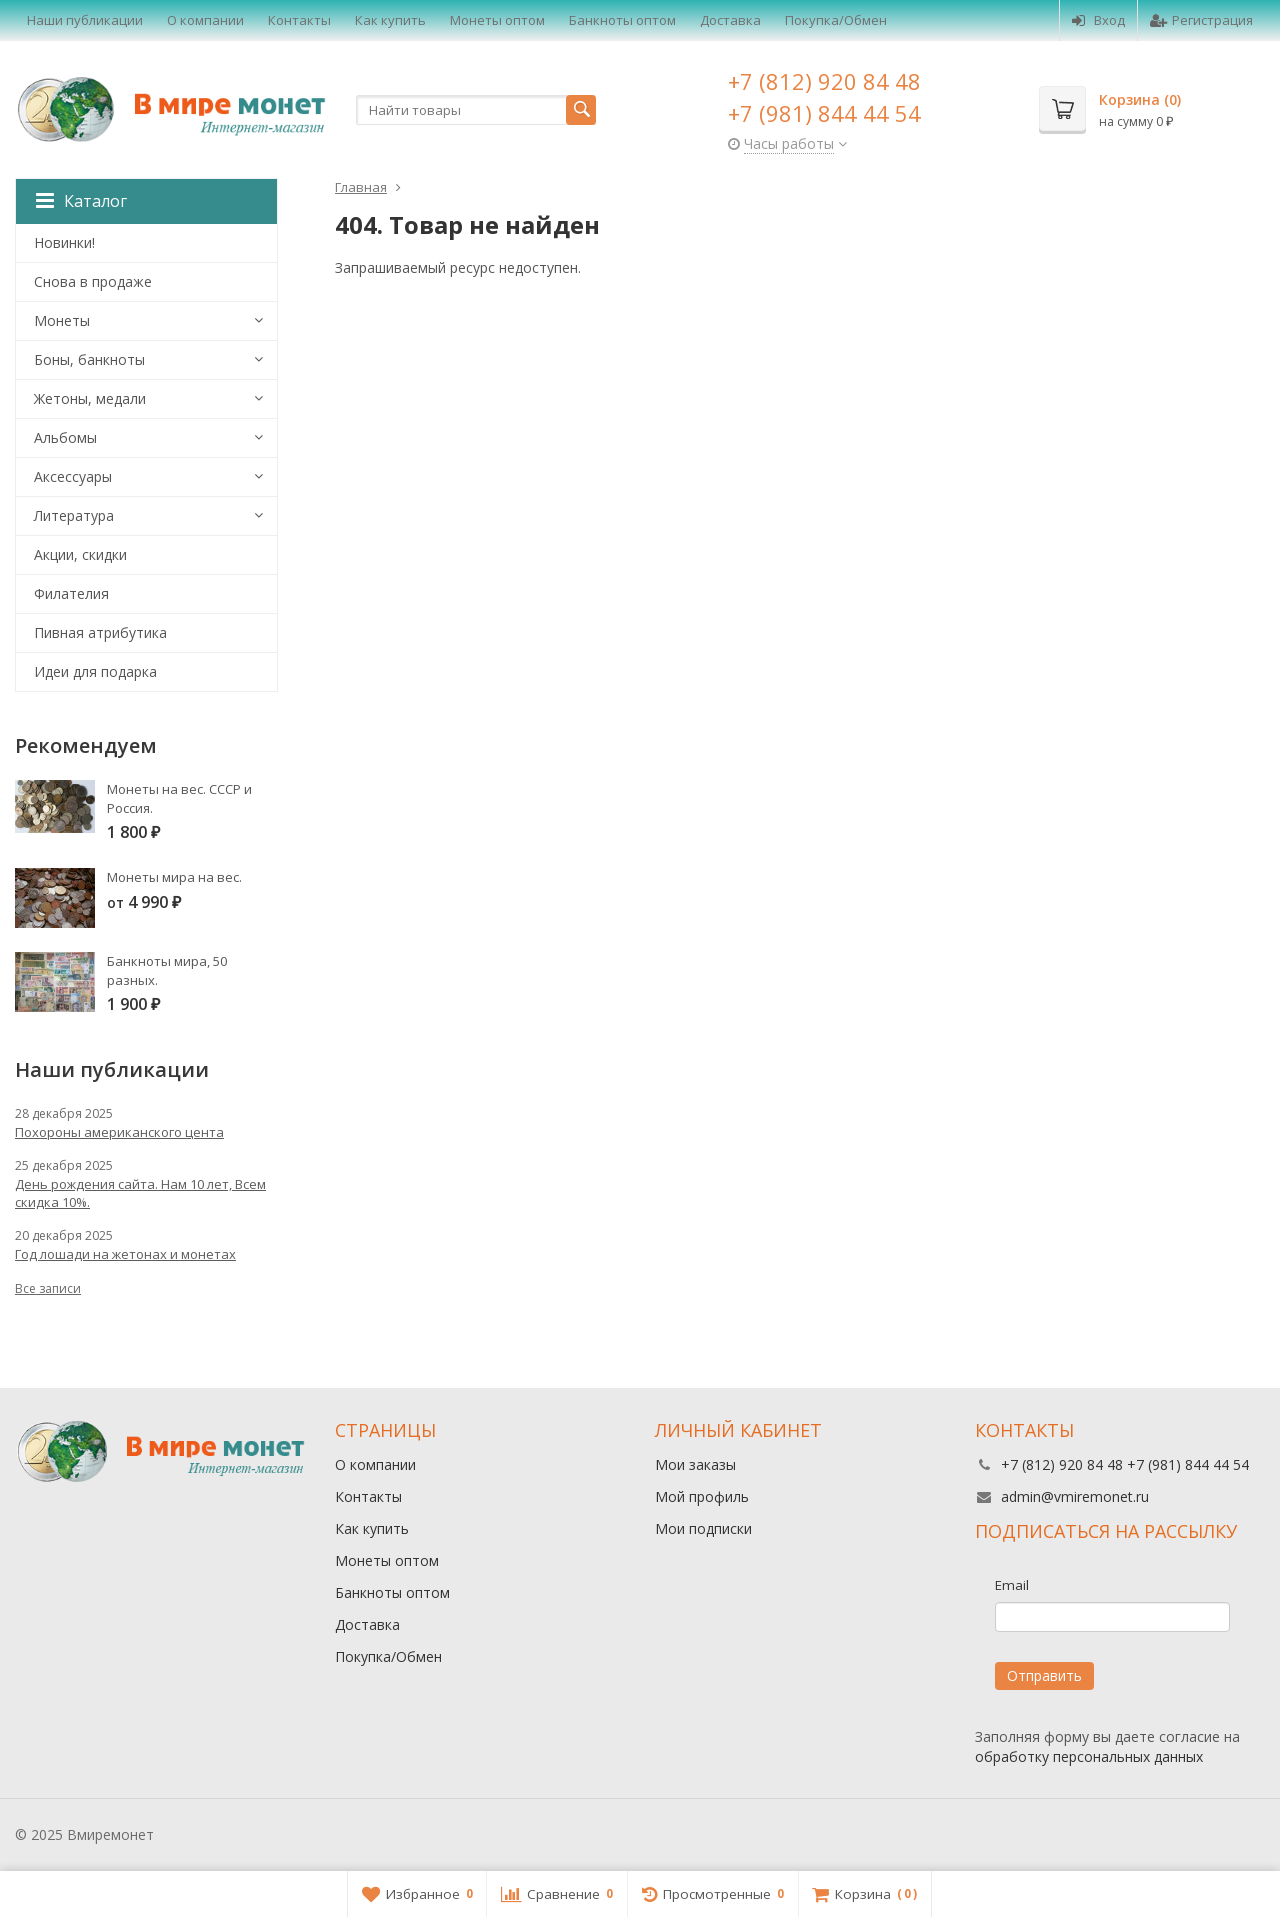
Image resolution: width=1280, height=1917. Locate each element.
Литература (74, 515)
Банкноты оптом (622, 20)
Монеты (62, 320)
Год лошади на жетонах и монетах (125, 1254)
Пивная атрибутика (100, 632)
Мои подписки (703, 1528)
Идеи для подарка (95, 671)
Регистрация (1201, 20)
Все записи (48, 1288)
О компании (205, 20)
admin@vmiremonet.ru (1075, 1496)
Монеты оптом (497, 20)
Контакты (299, 20)
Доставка (730, 20)
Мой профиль (702, 1496)
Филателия (71, 593)
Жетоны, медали (90, 398)
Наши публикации (85, 20)
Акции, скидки (80, 554)
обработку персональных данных (1089, 1756)
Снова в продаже (93, 281)
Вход (1098, 20)
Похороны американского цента (119, 1132)
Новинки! (64, 242)
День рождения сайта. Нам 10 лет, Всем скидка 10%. (140, 1193)
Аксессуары (73, 476)
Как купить (390, 20)
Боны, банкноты (89, 359)
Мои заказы (695, 1464)
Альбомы (65, 437)
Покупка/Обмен (836, 20)
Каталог (81, 201)
